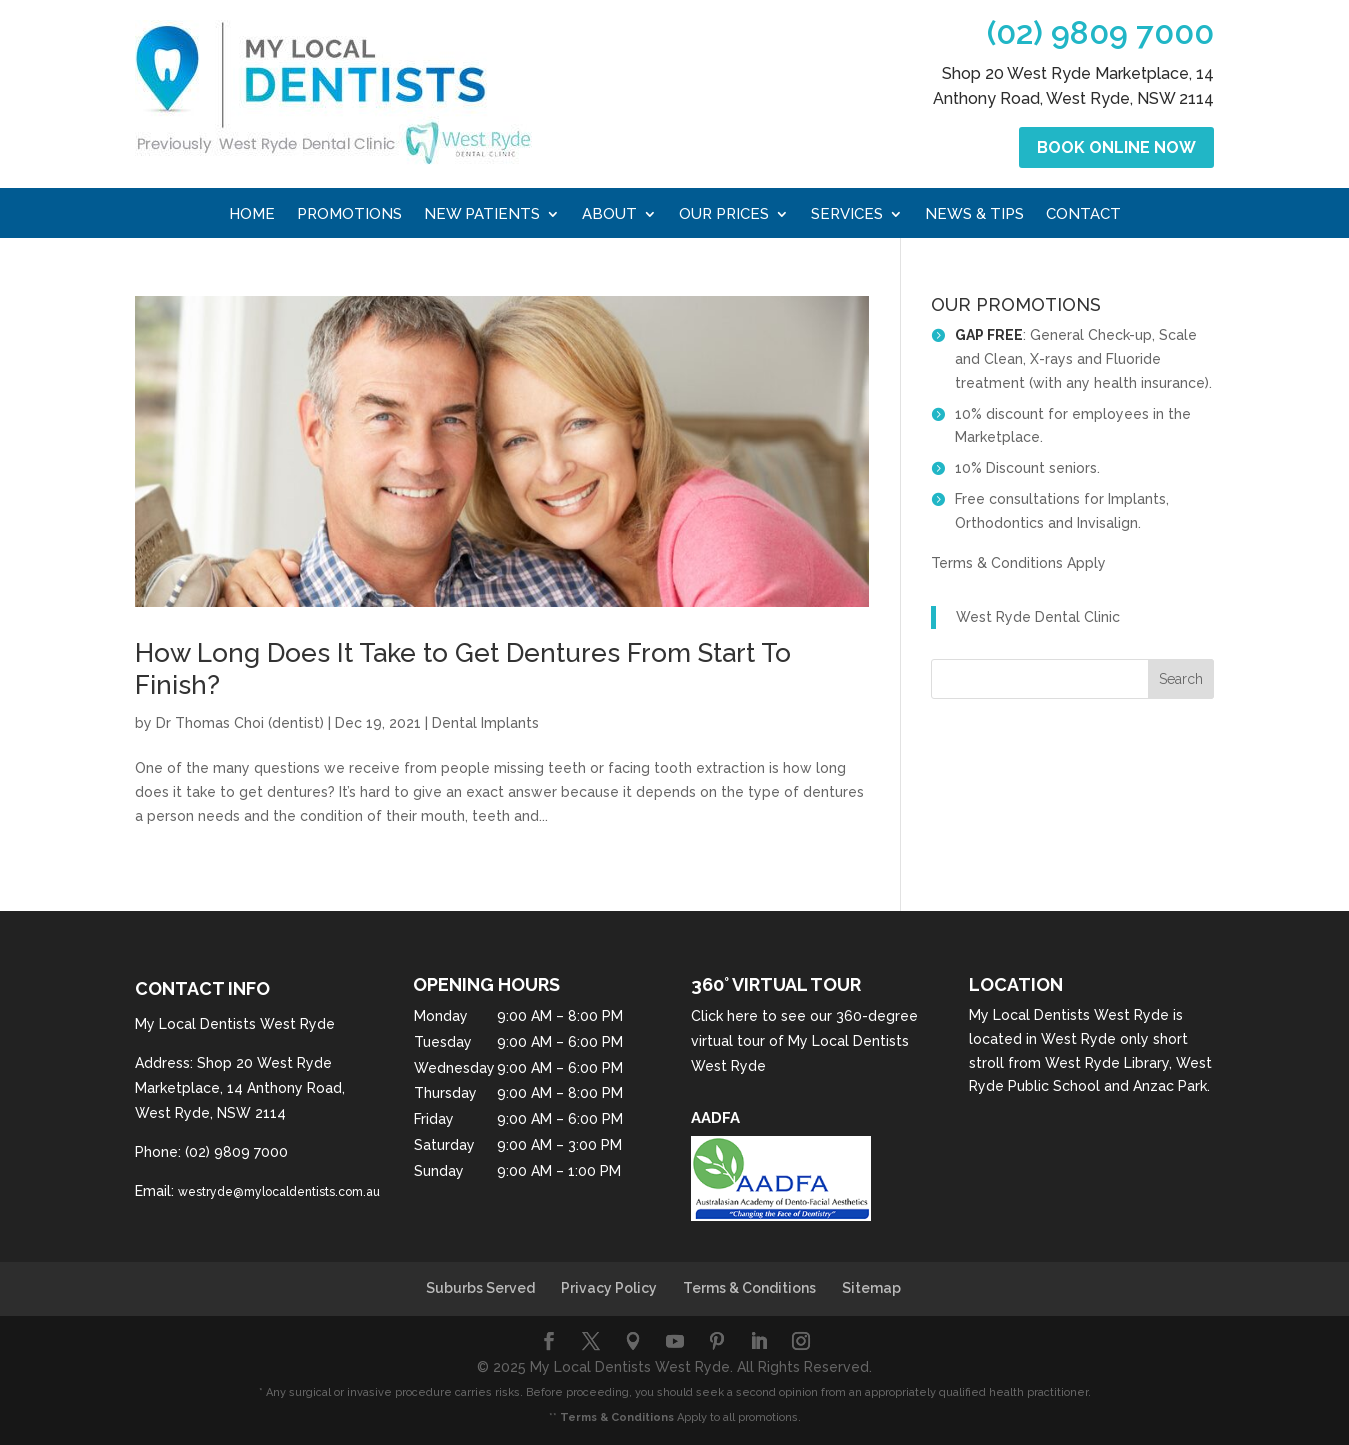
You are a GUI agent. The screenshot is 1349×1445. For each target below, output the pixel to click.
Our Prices (724, 215)
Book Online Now (1116, 147)
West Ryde (1078, 1039)
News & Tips (974, 215)
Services (847, 215)
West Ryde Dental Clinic (1038, 617)
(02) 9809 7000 (1100, 32)
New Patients (482, 215)
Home (252, 215)
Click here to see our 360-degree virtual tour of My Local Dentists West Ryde (804, 1041)
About (609, 215)
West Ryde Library (1107, 1063)
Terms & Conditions (749, 1288)
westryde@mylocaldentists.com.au (279, 1192)
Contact (1083, 215)
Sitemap (871, 1288)
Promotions (349, 215)
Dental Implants (485, 723)
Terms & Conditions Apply (1018, 563)
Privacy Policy (609, 1288)
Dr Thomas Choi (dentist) (240, 723)
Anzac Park (1170, 1086)
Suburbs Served (480, 1288)
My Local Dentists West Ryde (1069, 1015)
